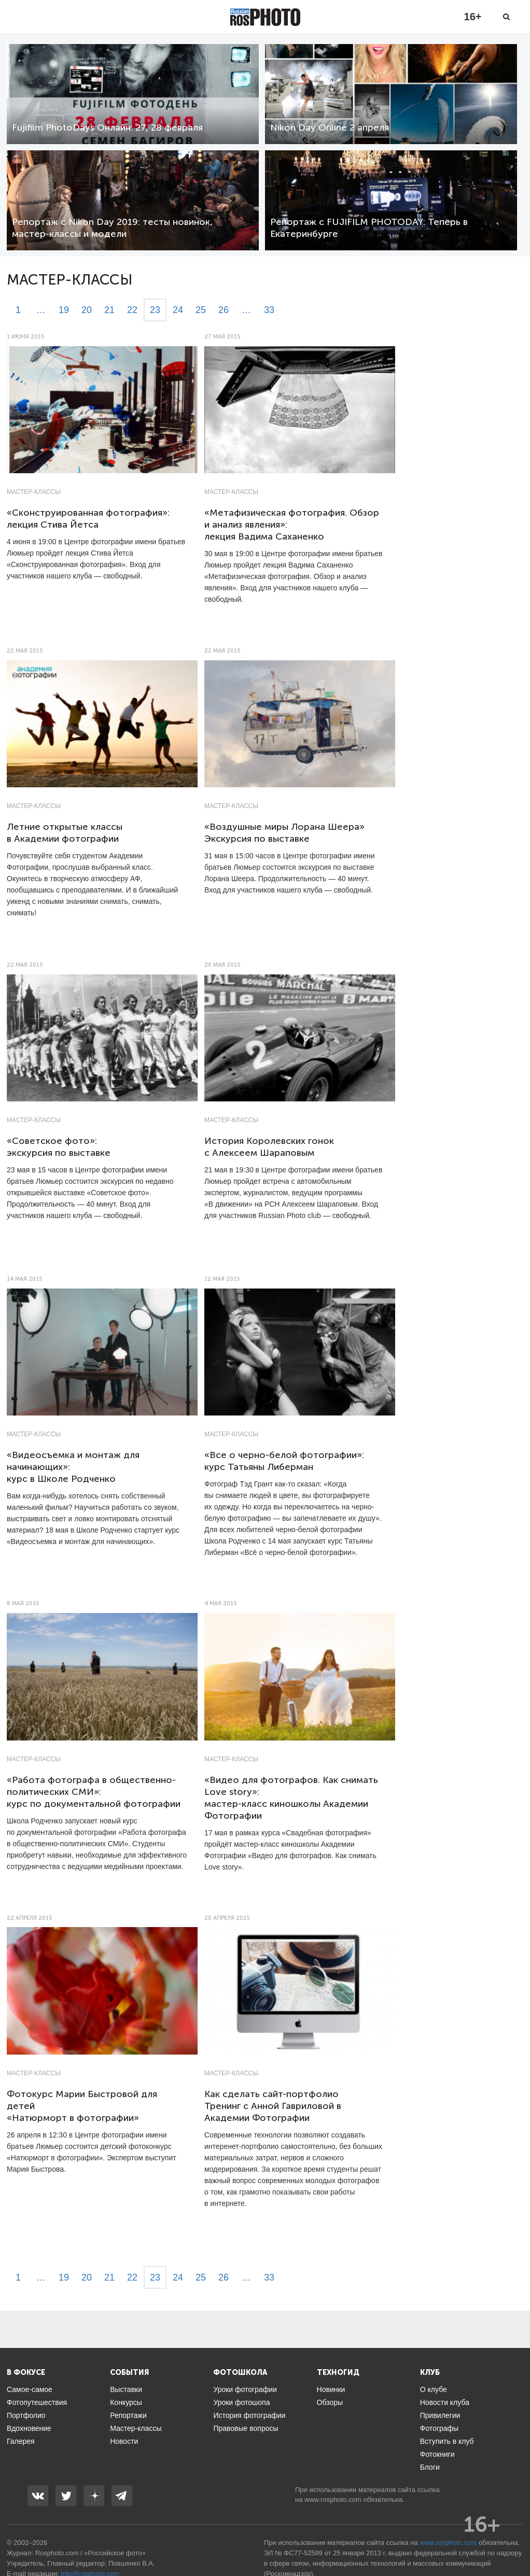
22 (132, 310)
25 (201, 310)
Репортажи (128, 2415)
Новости (124, 2441)
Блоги (430, 2467)
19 (64, 310)
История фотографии (249, 2415)
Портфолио (26, 2415)
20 (86, 310)
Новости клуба (444, 2402)
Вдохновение (29, 2428)
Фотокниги (437, 2454)
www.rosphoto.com (332, 2499)
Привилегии (440, 2415)
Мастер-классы (34, 492)
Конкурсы (126, 2402)
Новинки (331, 2389)
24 (178, 310)
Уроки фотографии (245, 2389)
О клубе (433, 2389)
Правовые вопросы (245, 2428)
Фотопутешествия (37, 2402)
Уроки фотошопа (241, 2402)
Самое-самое (29, 2389)
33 (269, 310)
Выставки (126, 2389)
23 (155, 310)
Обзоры (330, 2402)
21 (109, 310)
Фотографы (439, 2428)
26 (223, 310)
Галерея (21, 2441)
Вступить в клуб (447, 2441)
